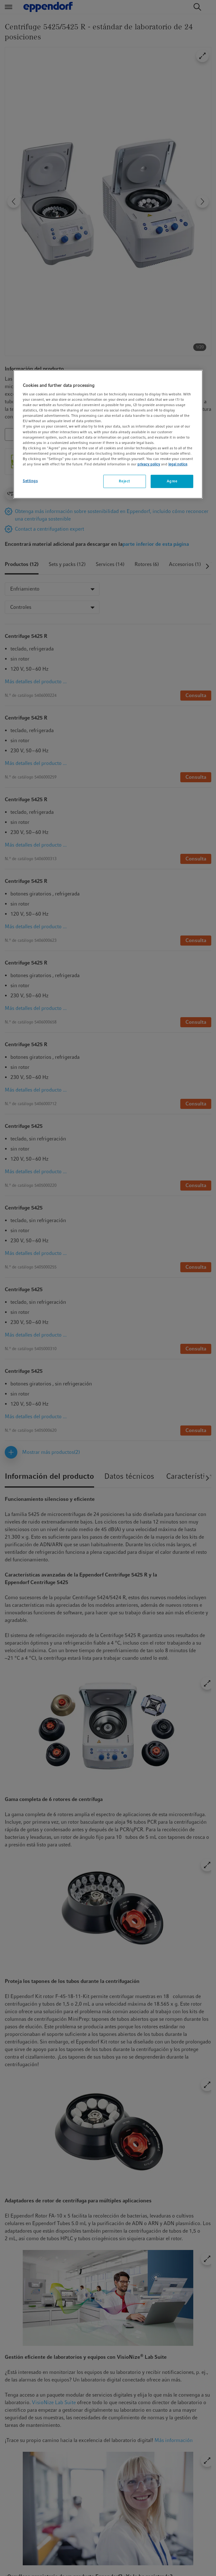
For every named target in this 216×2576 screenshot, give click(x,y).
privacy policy (148, 464)
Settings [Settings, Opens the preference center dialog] (30, 481)
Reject (124, 481)
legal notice (177, 464)
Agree (172, 481)
